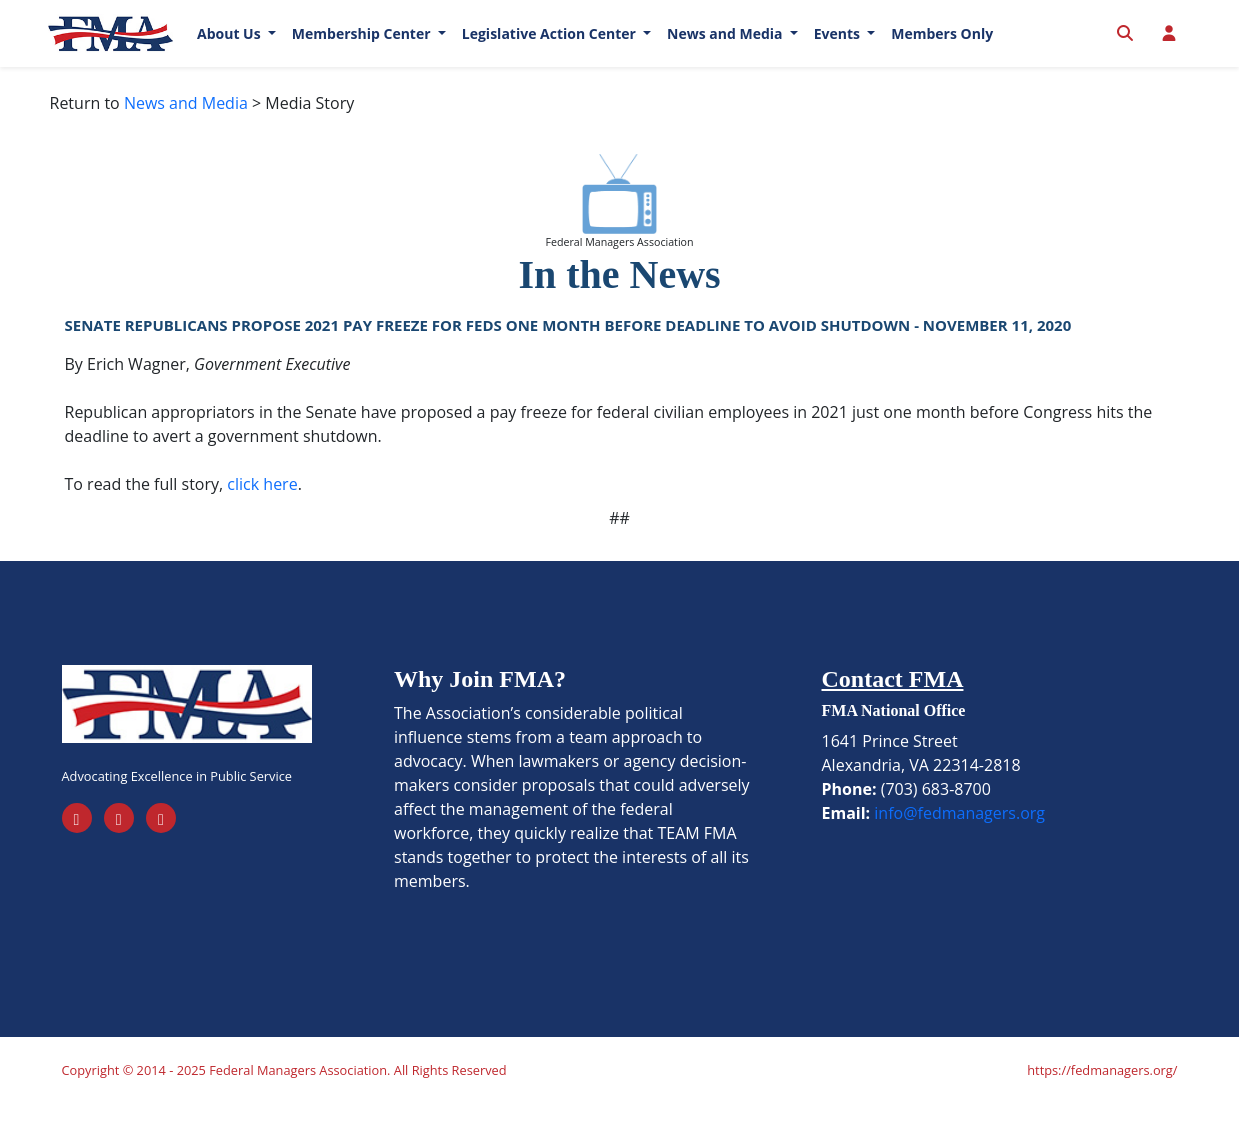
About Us (230, 49)
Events (839, 49)
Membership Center (363, 49)
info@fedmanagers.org (959, 844)
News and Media (726, 49)
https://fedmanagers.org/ (1102, 1102)
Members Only (942, 49)
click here (262, 515)
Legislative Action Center (551, 49)
